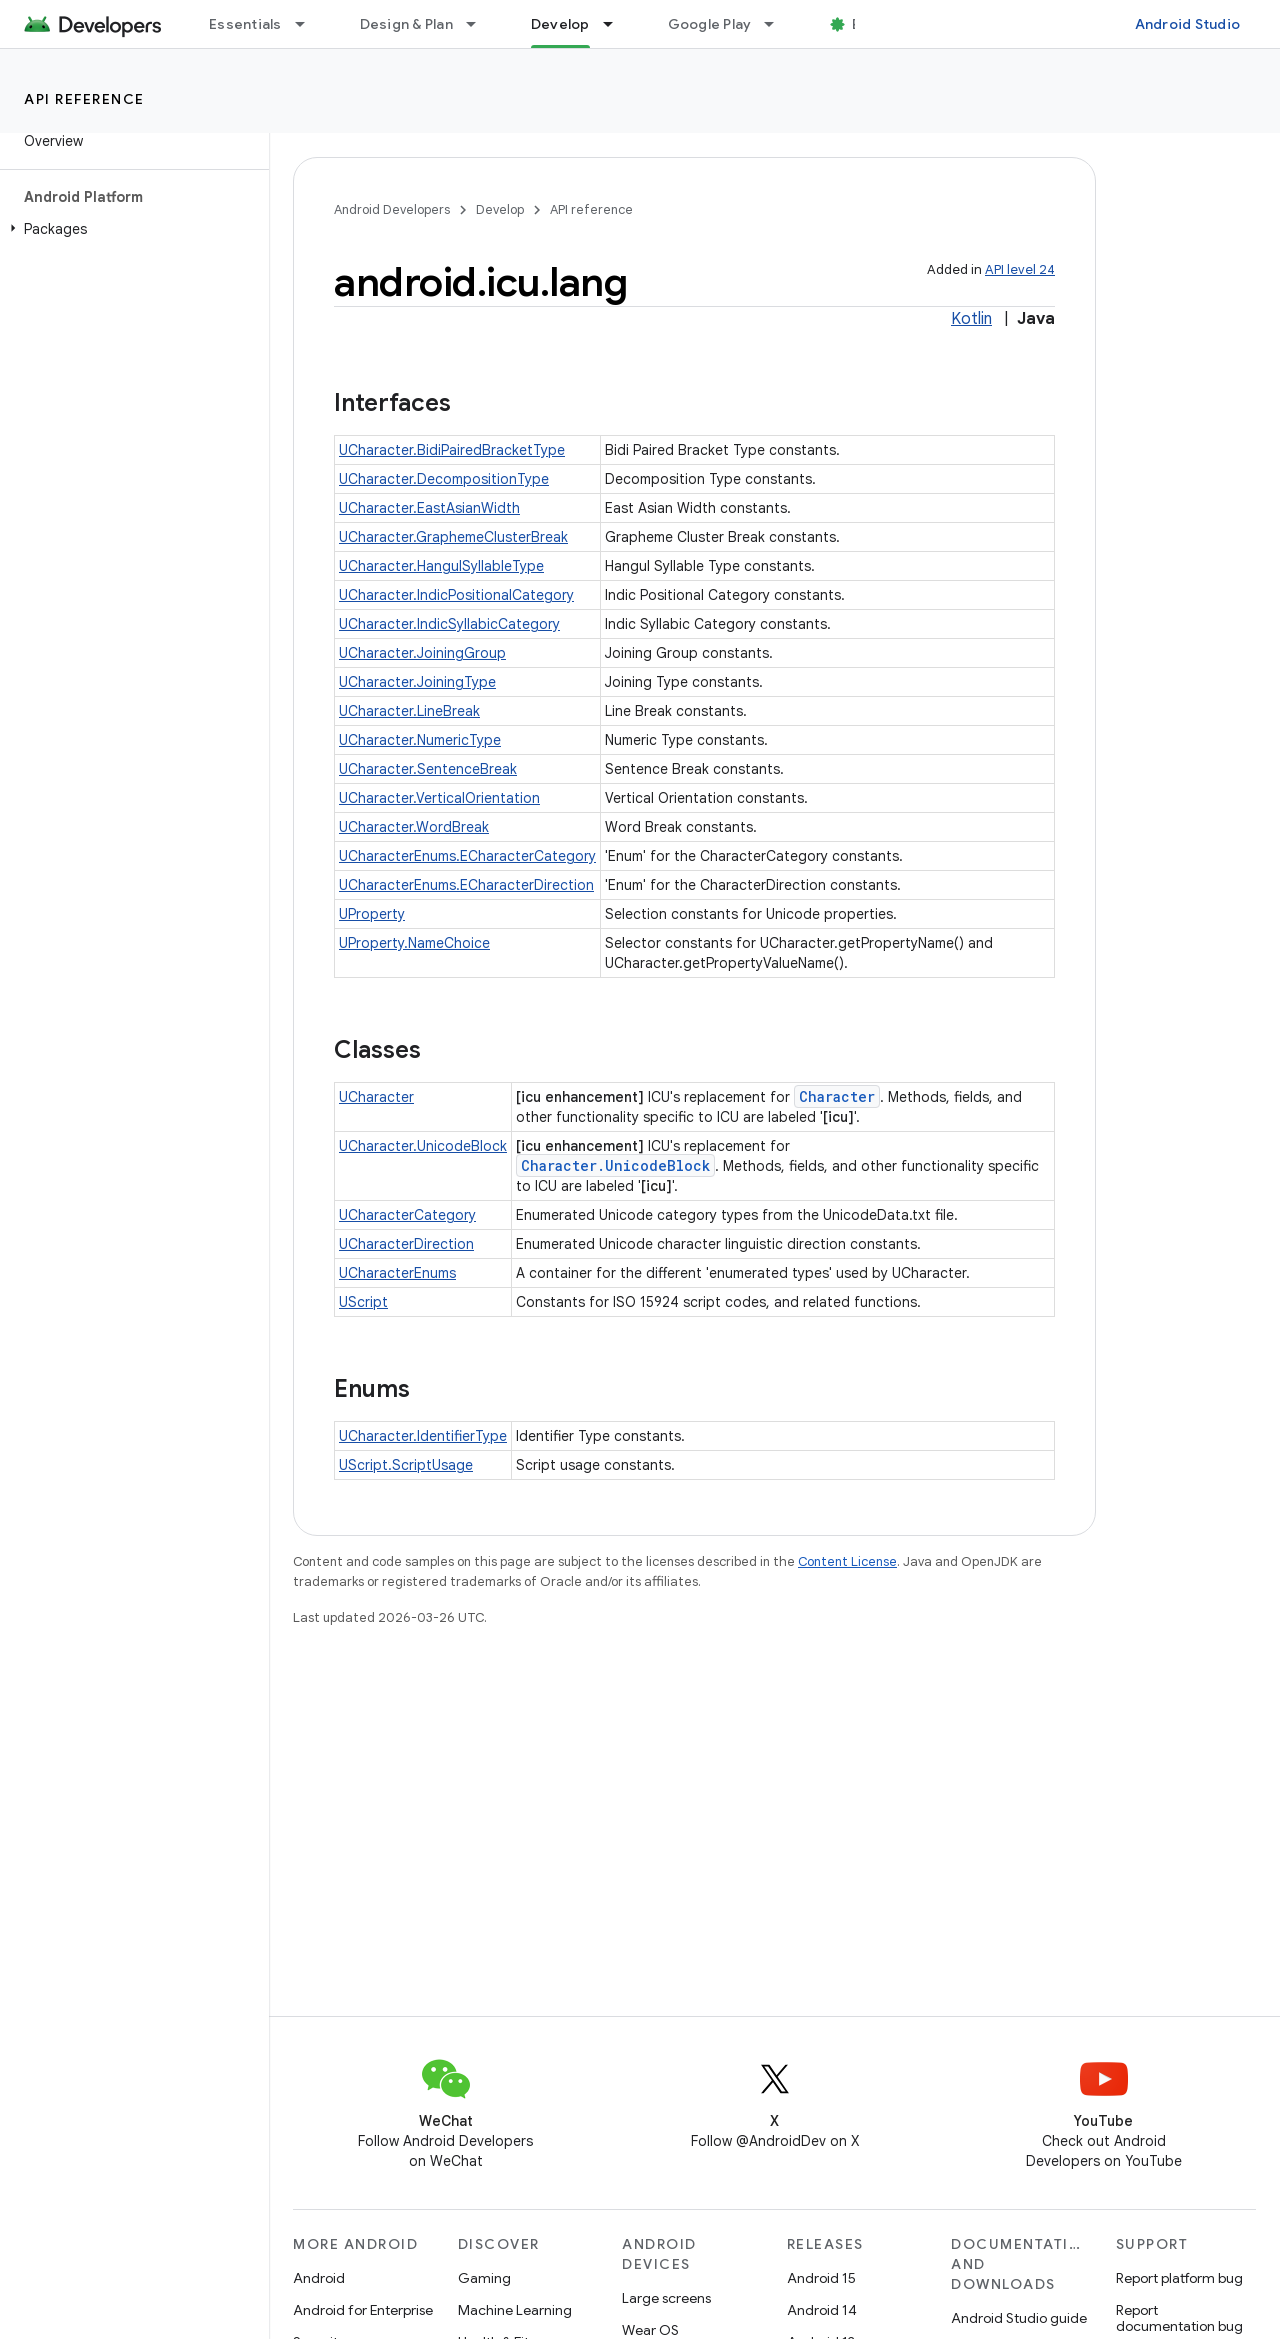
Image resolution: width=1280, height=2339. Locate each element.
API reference (84, 99)
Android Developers (392, 209)
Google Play (710, 24)
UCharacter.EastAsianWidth (429, 508)
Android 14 (822, 2310)
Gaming (484, 2278)
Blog (867, 24)
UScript (363, 1302)
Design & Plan (406, 24)
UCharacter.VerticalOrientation (439, 798)
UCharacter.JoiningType (417, 682)
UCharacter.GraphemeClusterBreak (453, 537)
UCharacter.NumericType (420, 740)
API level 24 (1020, 269)
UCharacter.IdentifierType (423, 1436)
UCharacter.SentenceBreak (428, 769)
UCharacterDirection (406, 1244)
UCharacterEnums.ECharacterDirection (466, 885)
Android (319, 2278)
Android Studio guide (1019, 2318)
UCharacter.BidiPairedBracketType (452, 450)
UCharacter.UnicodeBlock (423, 1146)
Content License (847, 1561)
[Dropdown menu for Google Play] (778, 24)
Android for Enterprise (363, 2310)
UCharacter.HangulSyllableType (441, 566)
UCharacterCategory (407, 1215)
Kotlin (971, 319)
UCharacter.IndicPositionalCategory (456, 595)
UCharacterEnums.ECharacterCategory (467, 856)
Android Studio (1188, 24)
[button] (130, 229)
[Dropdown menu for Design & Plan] (480, 24)
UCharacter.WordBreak (414, 827)
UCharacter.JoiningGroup (422, 653)
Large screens (666, 2298)
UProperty (372, 914)
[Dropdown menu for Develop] (617, 24)
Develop (500, 209)
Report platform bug (1179, 2278)
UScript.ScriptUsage (406, 1465)
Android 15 (821, 2278)
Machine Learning (515, 2310)
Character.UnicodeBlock (615, 1165)
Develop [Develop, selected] (560, 24)
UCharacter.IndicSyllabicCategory (449, 624)
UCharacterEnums (397, 1273)
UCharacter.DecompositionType (444, 479)
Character (837, 1096)
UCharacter (376, 1097)
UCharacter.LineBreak (409, 711)
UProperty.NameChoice (414, 943)
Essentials (245, 24)
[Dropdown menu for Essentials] (309, 24)
